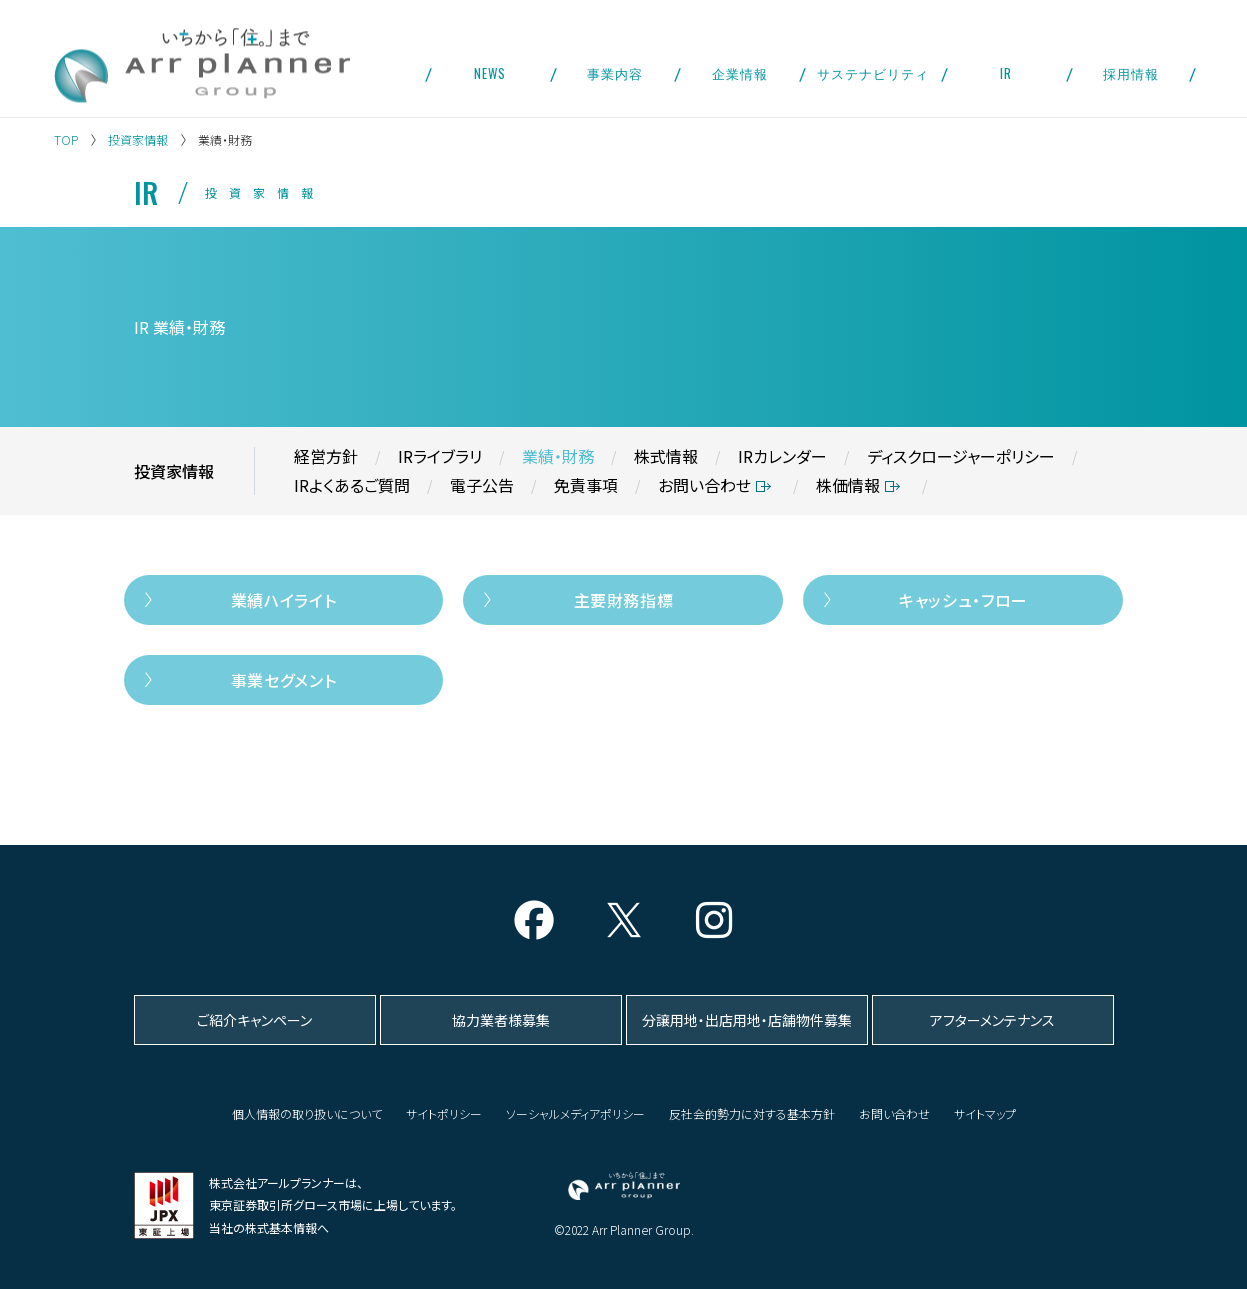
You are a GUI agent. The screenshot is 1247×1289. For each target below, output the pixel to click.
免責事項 (586, 485)
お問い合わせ (704, 485)
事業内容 (615, 73)
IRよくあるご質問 (352, 485)
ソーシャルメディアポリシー (575, 1113)
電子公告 (482, 485)
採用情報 (1131, 73)
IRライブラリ (440, 456)
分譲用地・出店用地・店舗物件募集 (747, 1020)
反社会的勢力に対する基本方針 (752, 1113)
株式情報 (666, 456)
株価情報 (848, 485)
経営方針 (326, 456)
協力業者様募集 (501, 1020)
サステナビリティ (873, 73)
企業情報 (740, 73)
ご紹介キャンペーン (254, 1020)
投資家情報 (138, 139)
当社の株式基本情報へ (269, 1227)
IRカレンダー (782, 456)
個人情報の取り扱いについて (307, 1113)
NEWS (490, 73)
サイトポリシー (444, 1113)
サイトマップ (985, 1113)
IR (1006, 73)
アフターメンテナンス (992, 1020)
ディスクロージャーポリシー (961, 456)
